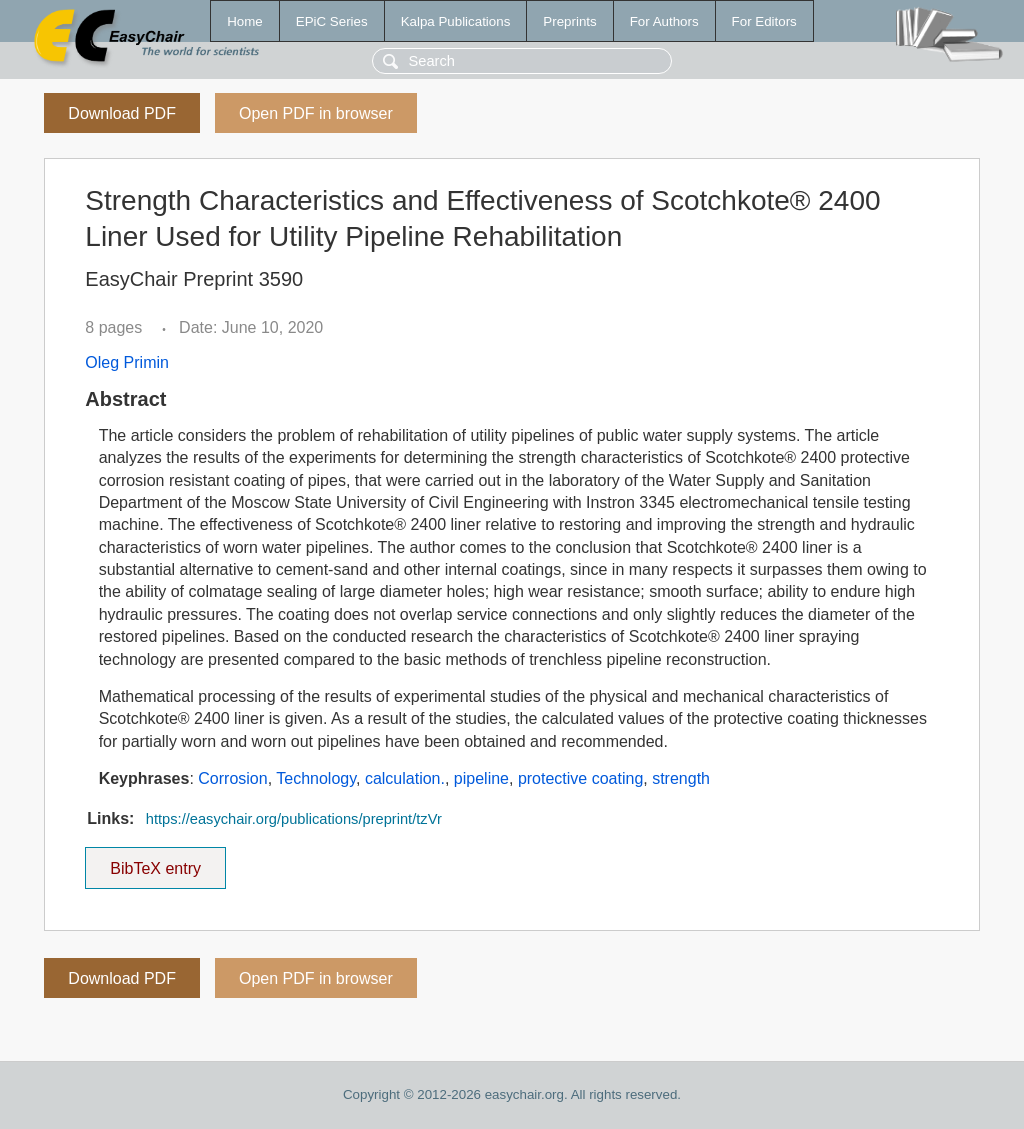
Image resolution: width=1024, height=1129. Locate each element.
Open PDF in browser (316, 113)
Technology (316, 778)
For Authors (664, 21)
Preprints (569, 21)
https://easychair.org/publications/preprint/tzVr (294, 819)
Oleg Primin (127, 362)
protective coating (580, 778)
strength (681, 778)
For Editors (764, 21)
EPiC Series (332, 21)
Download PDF (122, 113)
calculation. (405, 778)
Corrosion (232, 778)
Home (245, 21)
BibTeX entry (156, 862)
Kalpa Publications (456, 21)
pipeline (481, 778)
